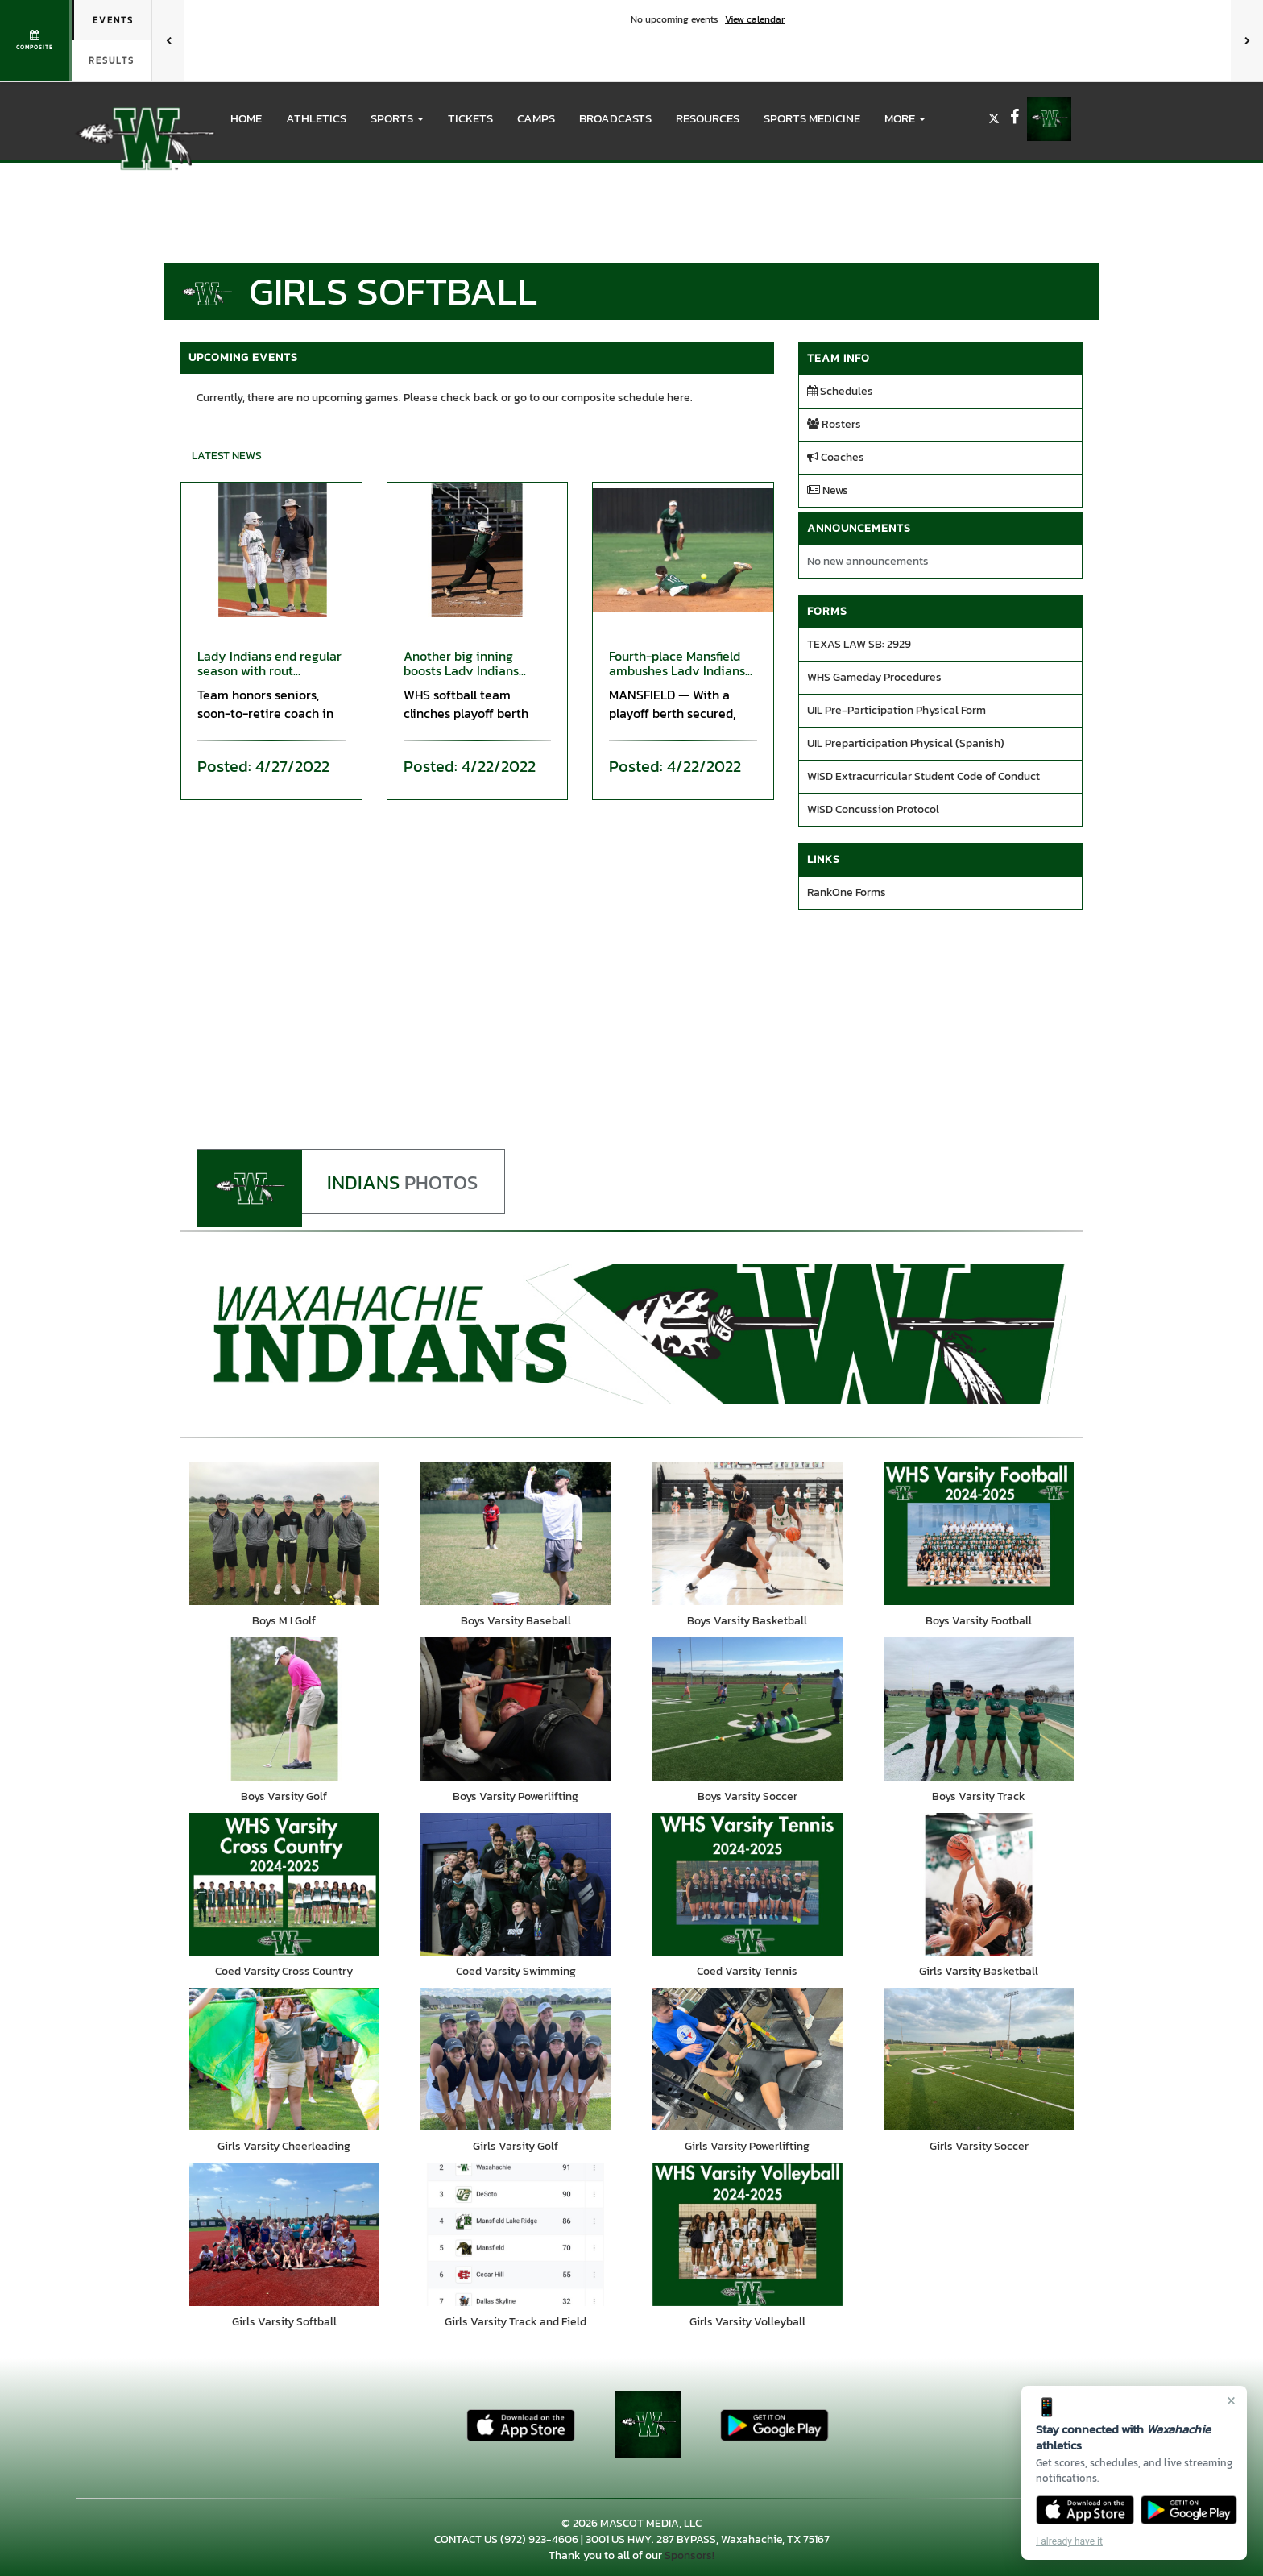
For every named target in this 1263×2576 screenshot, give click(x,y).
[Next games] (1247, 40)
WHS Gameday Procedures (874, 677)
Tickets (470, 118)
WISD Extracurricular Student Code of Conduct (923, 776)
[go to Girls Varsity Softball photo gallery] (284, 2237)
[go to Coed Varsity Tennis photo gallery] (747, 1885)
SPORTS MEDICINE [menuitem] (812, 118)
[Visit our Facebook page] (1014, 118)
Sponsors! (689, 2558)
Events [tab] (113, 20)
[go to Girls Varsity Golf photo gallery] (516, 2062)
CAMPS (536, 118)
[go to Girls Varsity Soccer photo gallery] (979, 2062)
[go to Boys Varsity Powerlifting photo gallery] (516, 1710)
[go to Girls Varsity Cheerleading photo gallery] (284, 2062)
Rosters (834, 424)
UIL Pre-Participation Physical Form (896, 710)
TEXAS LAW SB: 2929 (859, 644)
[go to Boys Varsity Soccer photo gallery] (747, 1710)
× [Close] (1231, 2400)
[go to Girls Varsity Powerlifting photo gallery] (747, 2062)
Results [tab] (112, 60)
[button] (397, 118)
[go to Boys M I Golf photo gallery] (284, 1534)
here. (680, 397)
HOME (246, 118)
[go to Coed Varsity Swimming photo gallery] (516, 1885)
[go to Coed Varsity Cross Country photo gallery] (284, 1885)
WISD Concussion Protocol (873, 809)
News (827, 490)
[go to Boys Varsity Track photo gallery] (979, 1710)
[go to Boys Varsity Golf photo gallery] (284, 1710)
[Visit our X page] (995, 118)
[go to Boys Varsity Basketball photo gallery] (747, 1534)
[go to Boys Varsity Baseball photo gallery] (516, 1534)
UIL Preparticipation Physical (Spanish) (905, 743)
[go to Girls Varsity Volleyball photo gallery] (747, 2237)
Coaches (835, 457)
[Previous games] (168, 40)
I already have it (1069, 2541)
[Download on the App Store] (1085, 2509)
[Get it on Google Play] (1189, 2509)
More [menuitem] (905, 118)
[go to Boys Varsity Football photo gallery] (979, 1534)
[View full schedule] (36, 40)
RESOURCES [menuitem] (707, 118)
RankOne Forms (846, 892)
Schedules (840, 391)
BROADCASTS (615, 118)
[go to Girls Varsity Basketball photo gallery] (979, 1885)
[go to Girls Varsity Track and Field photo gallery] (516, 2237)
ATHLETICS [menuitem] (316, 118)
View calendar (755, 19)
